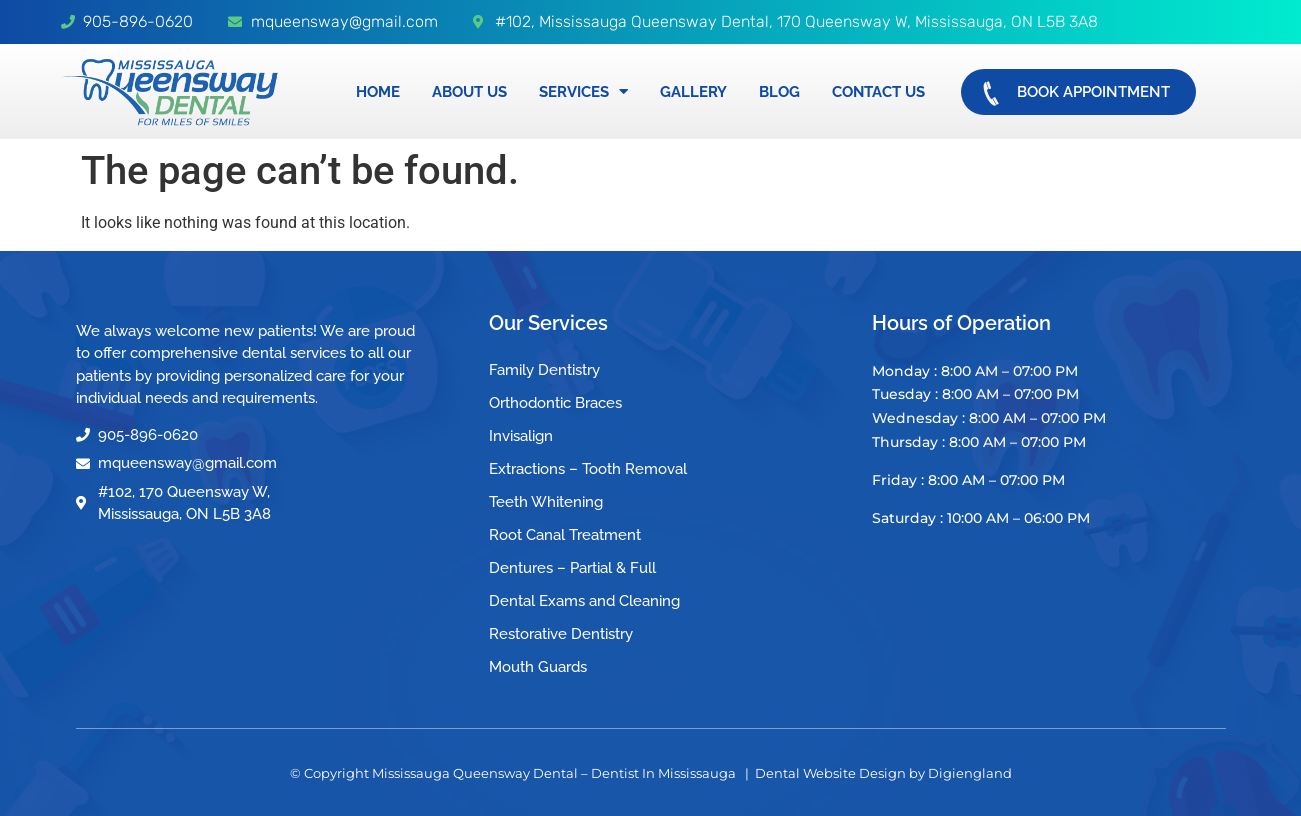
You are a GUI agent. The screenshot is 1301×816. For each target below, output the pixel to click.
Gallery (693, 92)
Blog (779, 92)
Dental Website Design (830, 773)
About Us (469, 92)
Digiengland (970, 773)
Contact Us (878, 92)
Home (378, 92)
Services (583, 91)
